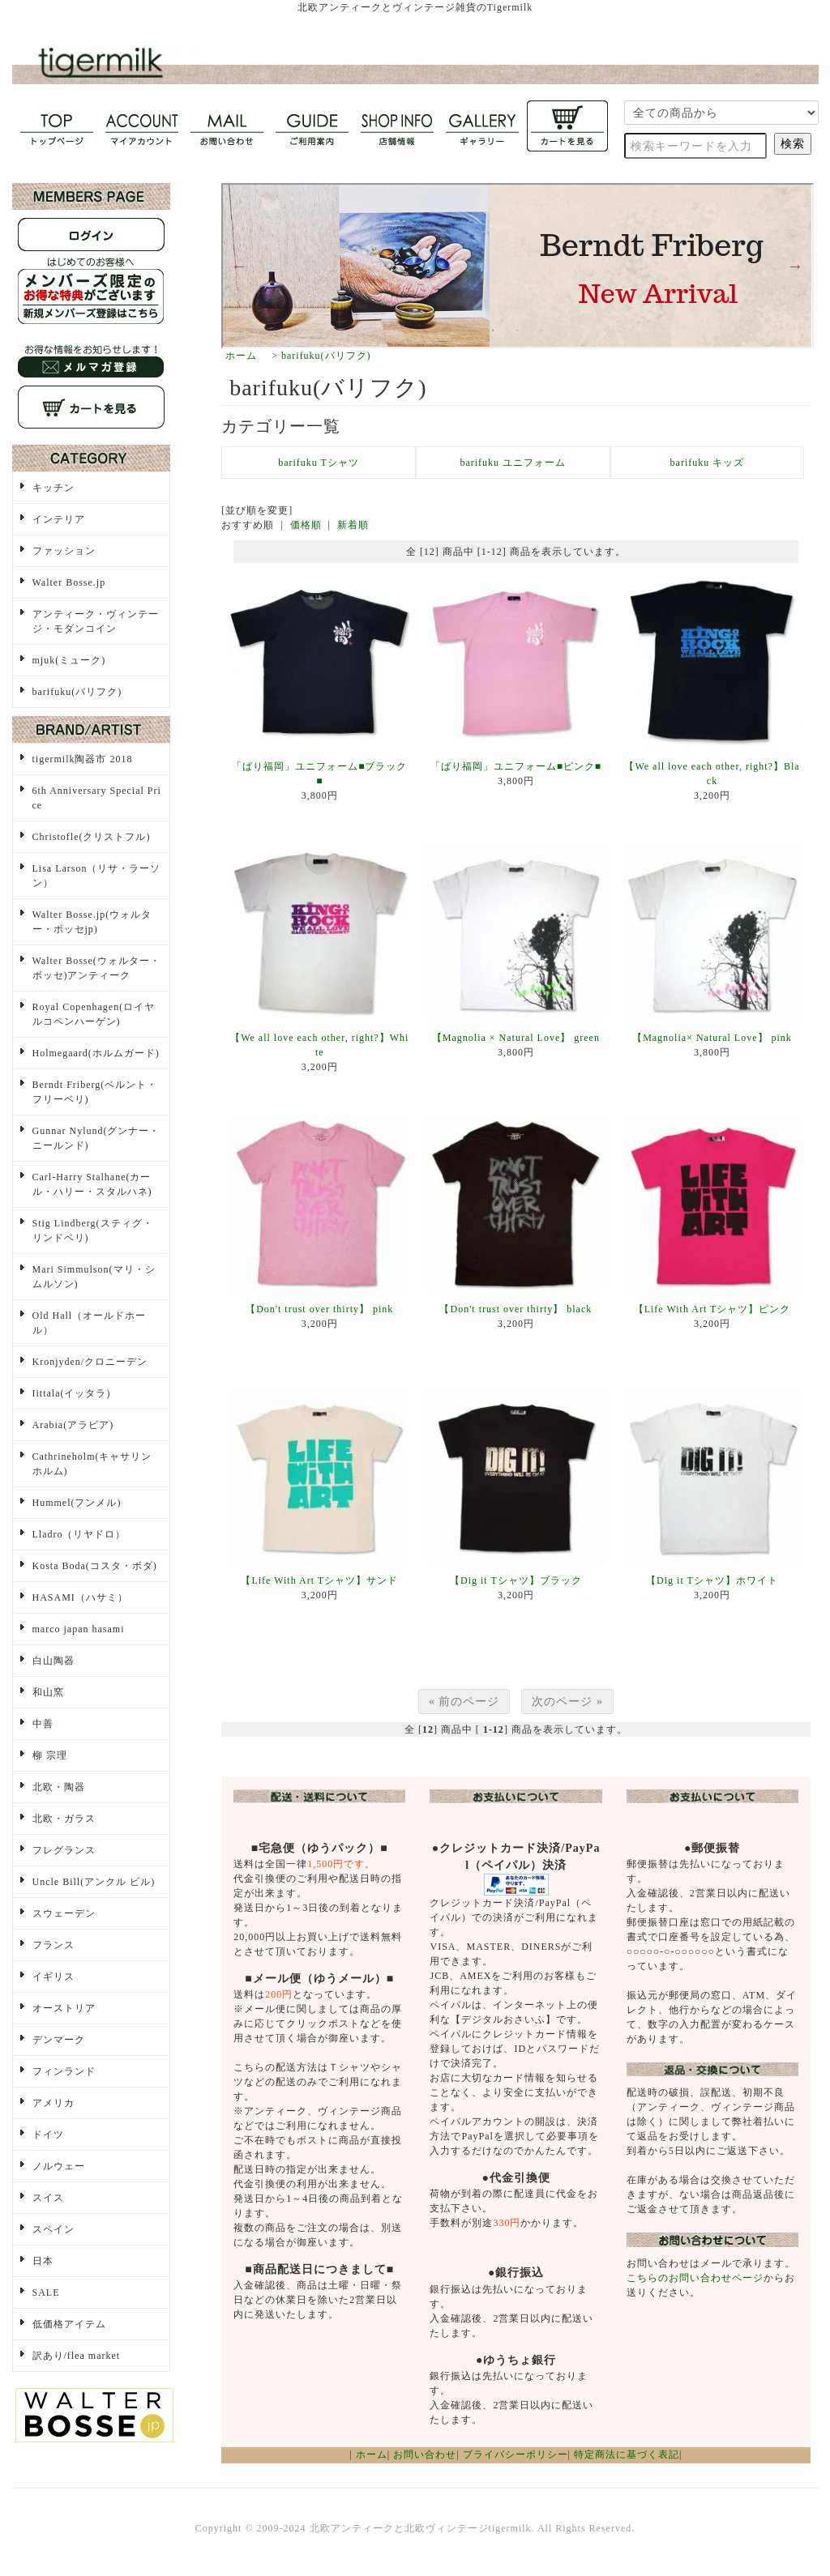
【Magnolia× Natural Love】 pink (712, 1037)
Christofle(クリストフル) (91, 836)
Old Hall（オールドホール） (89, 1323)
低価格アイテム (69, 2324)
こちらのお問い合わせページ (695, 2278)
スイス (48, 2197)
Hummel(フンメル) (77, 1502)
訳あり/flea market (76, 2355)
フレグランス (64, 1850)
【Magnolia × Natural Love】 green (516, 1037)
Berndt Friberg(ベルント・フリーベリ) (95, 1092)
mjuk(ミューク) (69, 660)
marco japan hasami (78, 1629)
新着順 (353, 525)
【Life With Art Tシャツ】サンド (319, 1580)
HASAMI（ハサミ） (80, 1597)
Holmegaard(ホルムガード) (96, 1053)
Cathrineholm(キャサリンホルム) (92, 1464)
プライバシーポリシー (515, 2454)
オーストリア (64, 2008)
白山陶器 (53, 1660)
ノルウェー (58, 2166)
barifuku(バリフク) (326, 355)
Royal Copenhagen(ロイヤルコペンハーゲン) (94, 1014)
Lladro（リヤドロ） (79, 1534)
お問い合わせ (424, 2454)
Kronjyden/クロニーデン (90, 1361)
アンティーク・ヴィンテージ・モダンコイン (95, 621)
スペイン (53, 2229)
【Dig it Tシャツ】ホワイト (712, 1580)
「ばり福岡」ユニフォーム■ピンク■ (516, 766)
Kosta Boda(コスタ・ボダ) (94, 1566)
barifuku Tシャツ (318, 462)
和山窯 (48, 1692)
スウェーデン (64, 1913)
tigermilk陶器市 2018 (82, 759)
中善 (42, 1723)
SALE (46, 2292)
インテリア (58, 519)
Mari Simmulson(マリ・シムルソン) (94, 1277)
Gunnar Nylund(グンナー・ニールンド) (96, 1138)
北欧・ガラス (64, 1818)
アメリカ (53, 2103)
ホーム (241, 355)
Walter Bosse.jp (69, 582)
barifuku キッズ (707, 462)
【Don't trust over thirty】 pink (319, 1309)
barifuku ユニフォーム (513, 462)
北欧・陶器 (58, 1787)
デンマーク (58, 2039)
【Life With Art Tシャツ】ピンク (712, 1309)
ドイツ (48, 2134)
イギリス (53, 1976)
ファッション (64, 551)
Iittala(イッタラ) (71, 1393)
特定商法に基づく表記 (626, 2454)
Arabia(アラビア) (73, 1425)
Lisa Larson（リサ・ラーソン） (96, 876)
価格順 (306, 525)
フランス (53, 1945)
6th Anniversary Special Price (96, 798)
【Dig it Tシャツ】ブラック (516, 1580)
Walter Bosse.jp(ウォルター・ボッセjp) (92, 922)
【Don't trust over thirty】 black (515, 1309)
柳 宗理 (49, 1755)
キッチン (53, 487)
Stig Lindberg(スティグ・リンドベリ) (92, 1230)
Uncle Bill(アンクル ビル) (94, 1881)
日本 (42, 2261)
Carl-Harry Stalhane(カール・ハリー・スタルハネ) (92, 1184)
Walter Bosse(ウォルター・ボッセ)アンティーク (96, 968)
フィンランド (64, 2071)
